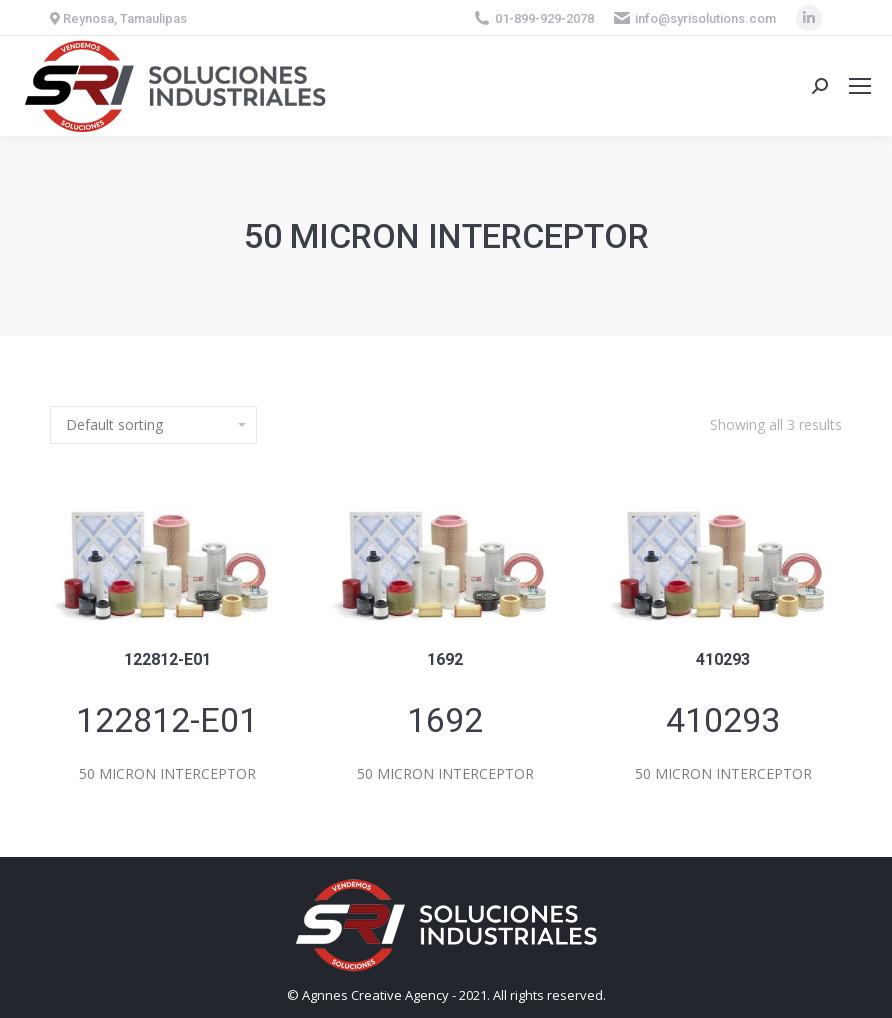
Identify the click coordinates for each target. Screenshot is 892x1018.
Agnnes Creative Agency (375, 995)
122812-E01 (167, 659)
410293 (723, 659)
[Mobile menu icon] (860, 86)
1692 (445, 659)
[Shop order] (153, 425)
